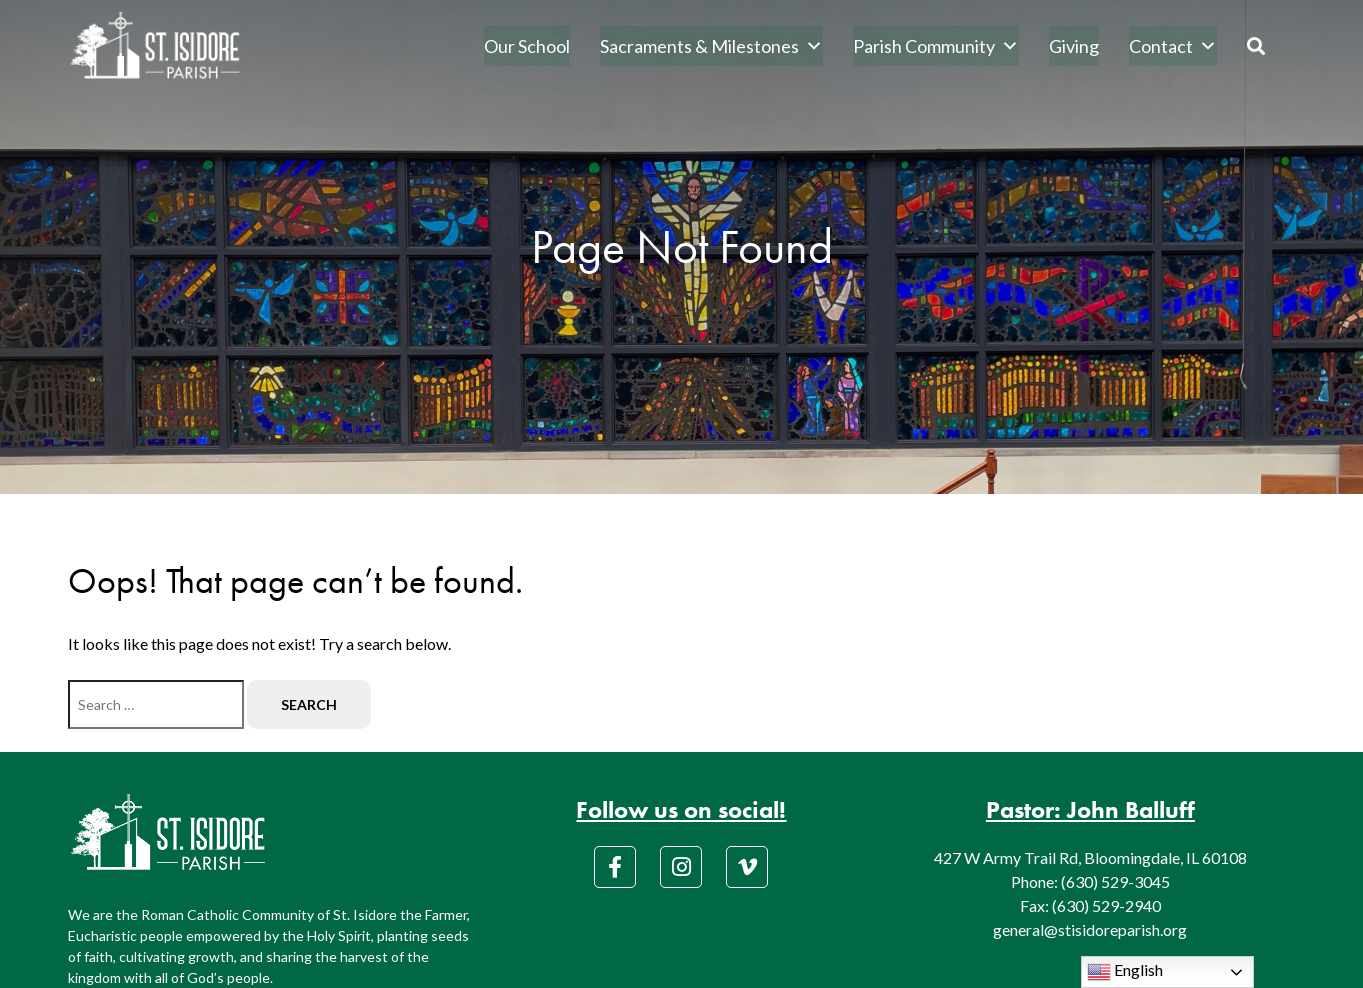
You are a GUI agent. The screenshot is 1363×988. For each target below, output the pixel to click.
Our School (527, 46)
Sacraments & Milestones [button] (711, 46)
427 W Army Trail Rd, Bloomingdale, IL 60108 (1090, 857)
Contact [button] (1173, 46)
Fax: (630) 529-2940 (1090, 905)
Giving (1074, 46)
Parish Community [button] (936, 46)
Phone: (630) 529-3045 (1090, 881)
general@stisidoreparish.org (1090, 929)
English (1125, 972)
